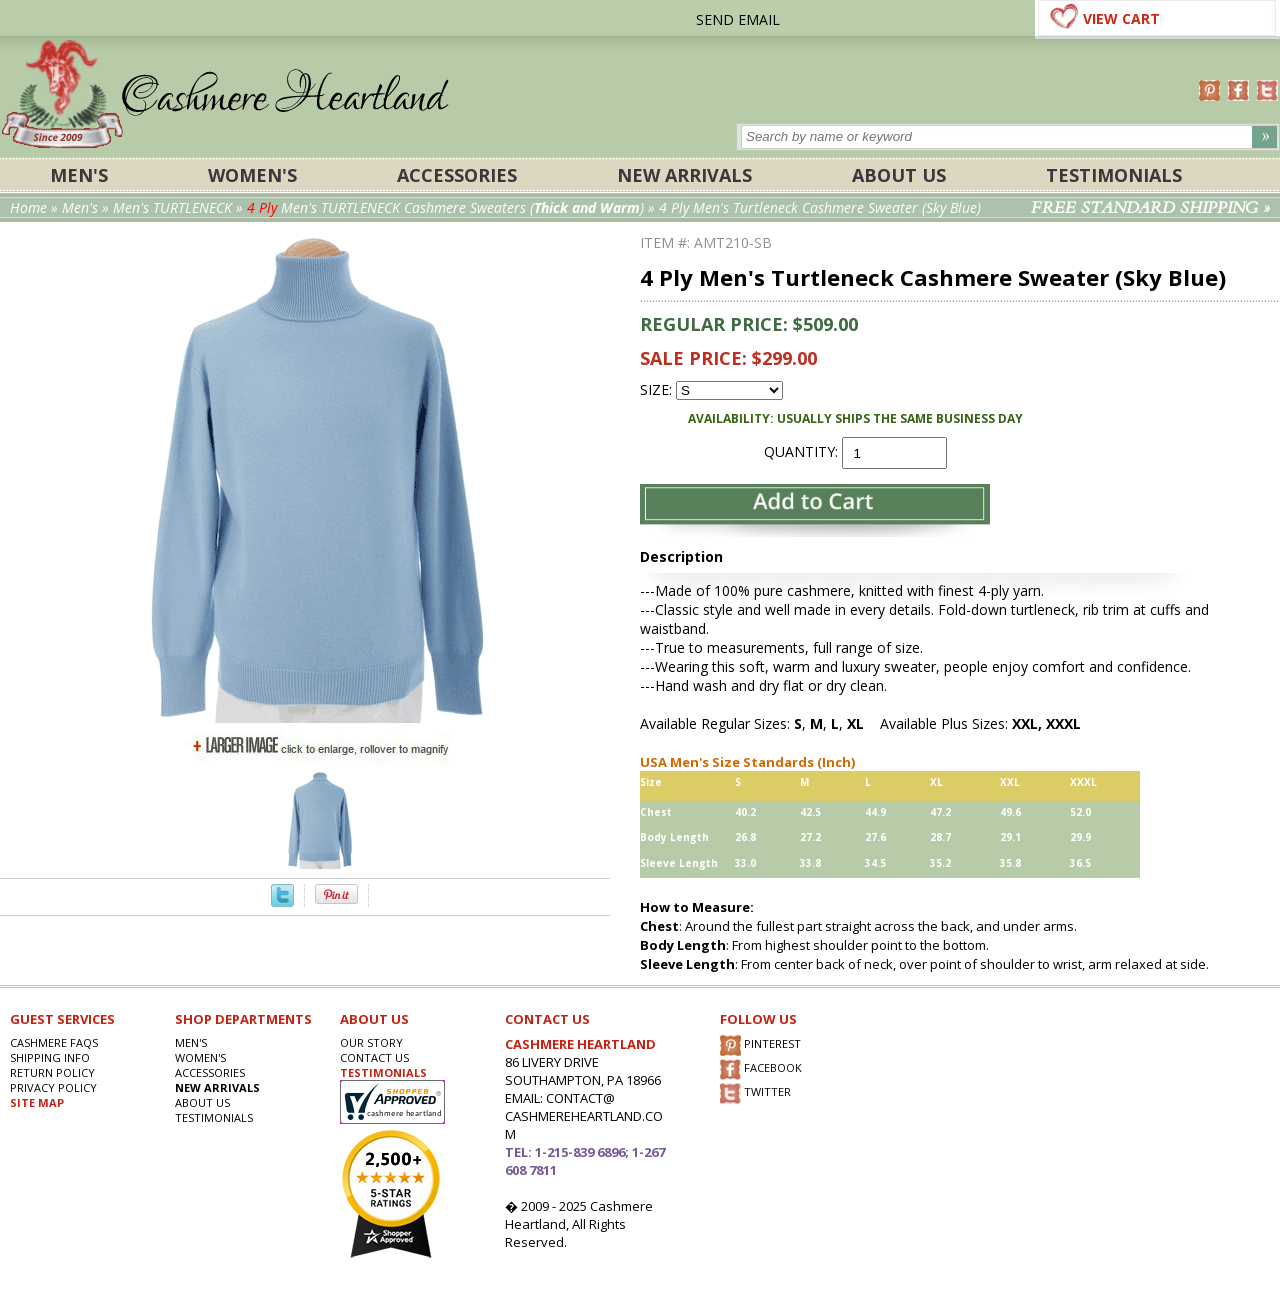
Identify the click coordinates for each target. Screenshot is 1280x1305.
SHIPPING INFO (50, 1057)
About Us (899, 175)
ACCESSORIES (457, 175)
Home (28, 207)
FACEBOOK (761, 1069)
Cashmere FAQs (54, 1042)
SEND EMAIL (738, 19)
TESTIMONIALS (383, 1072)
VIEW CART (1121, 18)
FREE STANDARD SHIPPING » (1150, 208)
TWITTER (755, 1093)
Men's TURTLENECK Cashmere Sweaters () (445, 207)
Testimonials (1114, 175)
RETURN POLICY (52, 1072)
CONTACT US (374, 1057)
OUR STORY (371, 1042)
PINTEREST (760, 1045)
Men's (79, 175)
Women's (252, 175)
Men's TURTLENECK (172, 207)
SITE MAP (37, 1102)
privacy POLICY (53, 1087)
